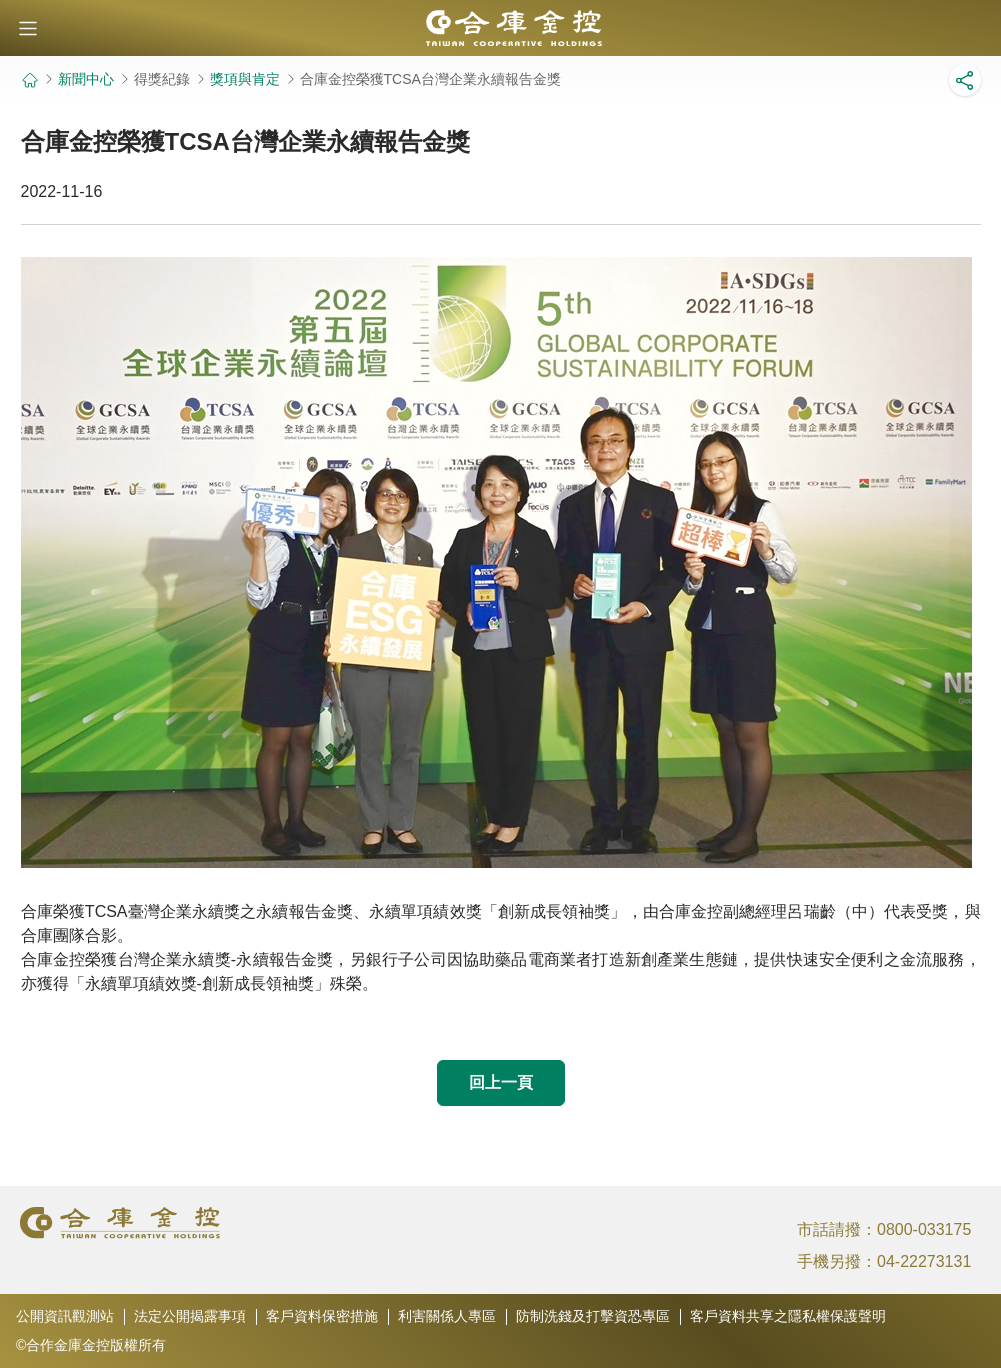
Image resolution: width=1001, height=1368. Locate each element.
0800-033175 (924, 1229)
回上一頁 (501, 1082)
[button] (28, 28)
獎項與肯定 (245, 79)
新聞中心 (86, 79)
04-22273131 (924, 1261)
